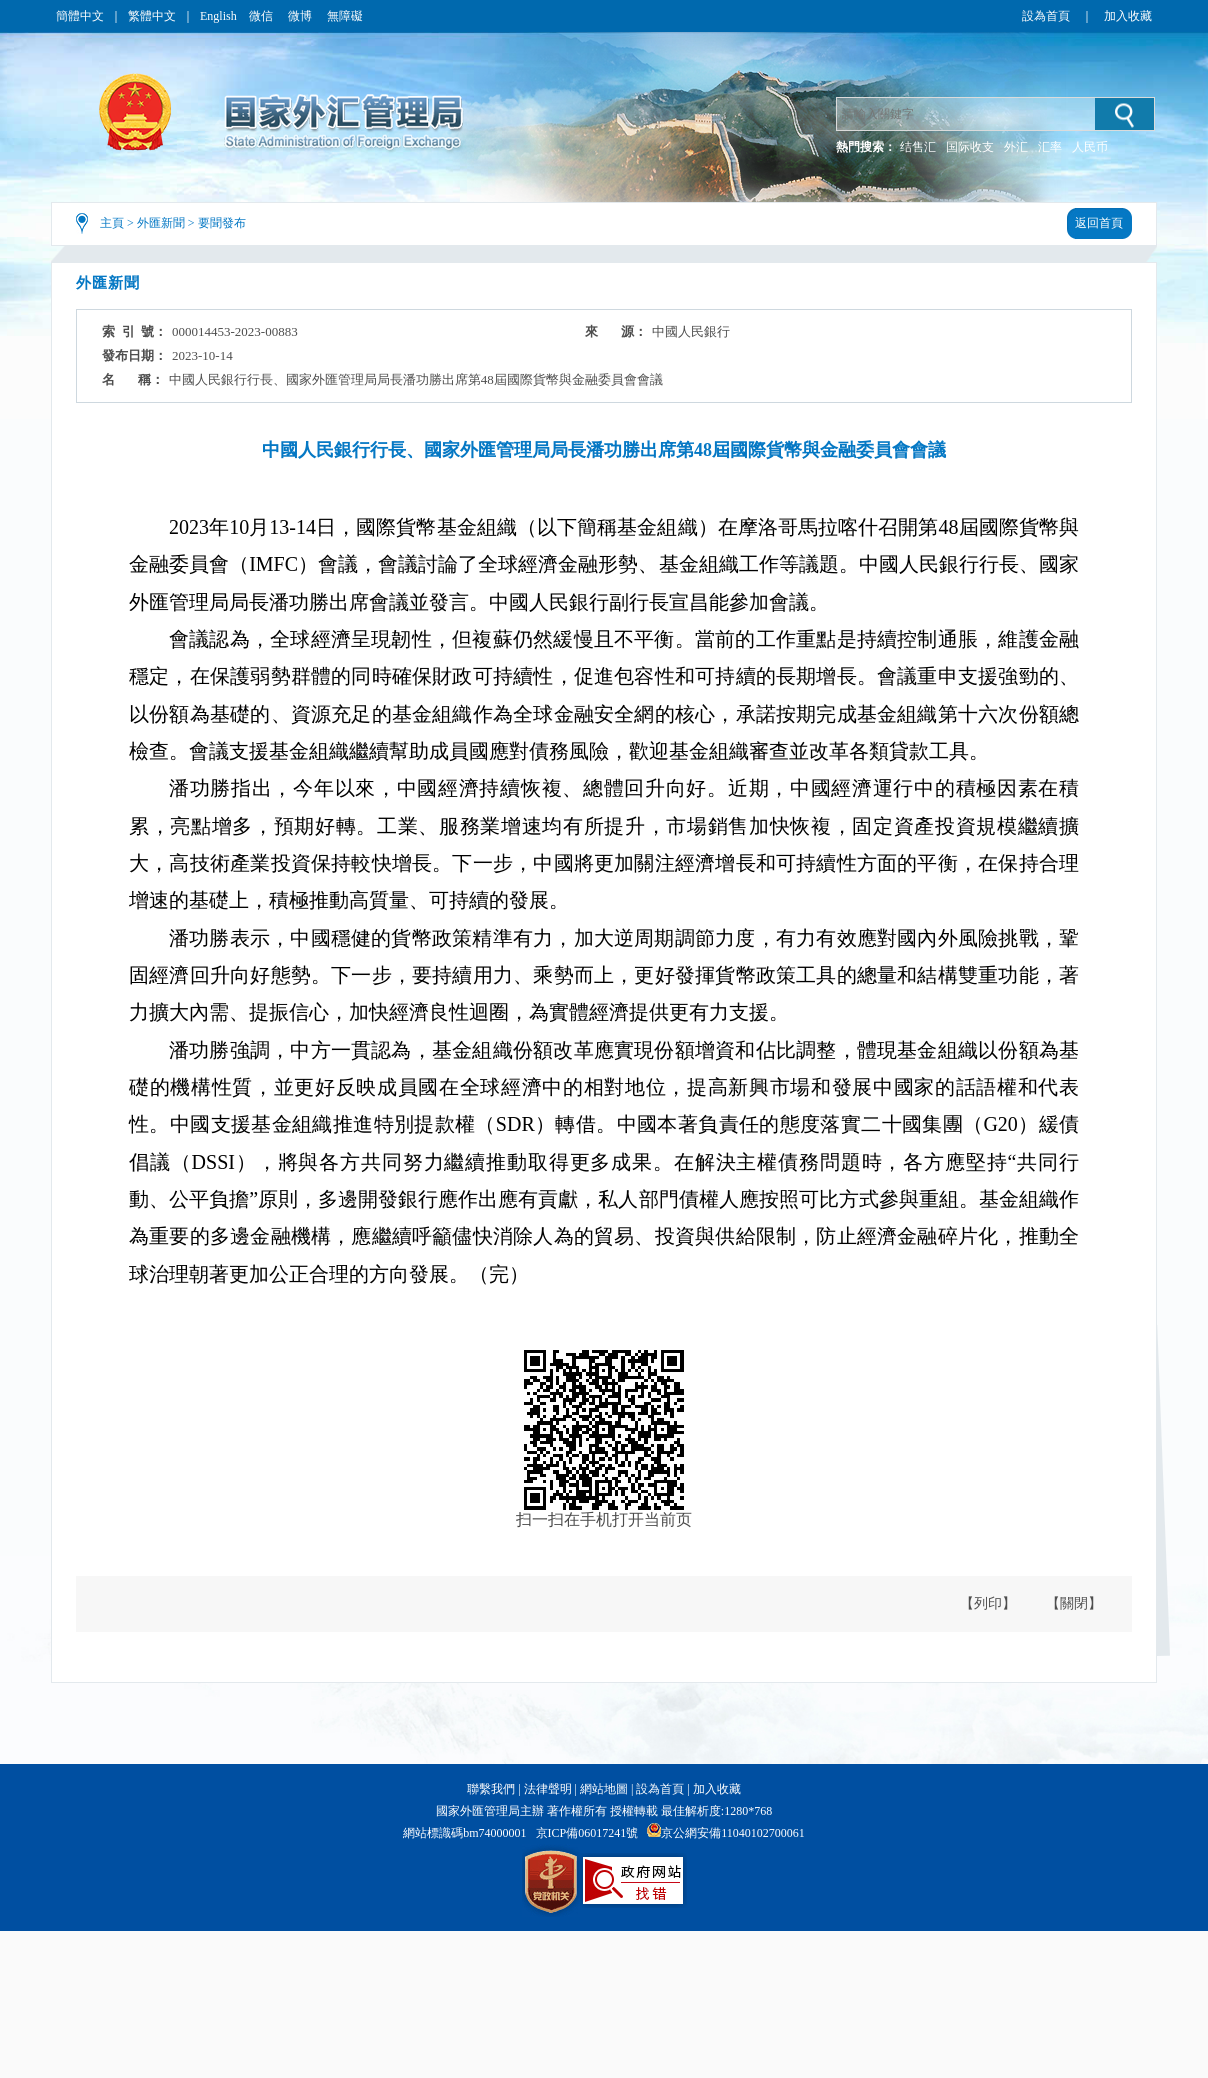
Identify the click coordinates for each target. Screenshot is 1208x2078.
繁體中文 (152, 16)
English (218, 16)
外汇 (1016, 147)
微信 (262, 16)
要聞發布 (222, 223)
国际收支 (970, 147)
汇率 (1050, 147)
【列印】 (988, 1603)
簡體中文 (80, 16)
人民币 (1090, 147)
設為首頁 (1046, 16)
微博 (301, 16)
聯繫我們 (491, 1789)
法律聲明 (548, 1789)
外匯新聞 (161, 223)
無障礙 (345, 16)
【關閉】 (1074, 1603)
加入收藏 (1128, 16)
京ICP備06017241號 (587, 1833)
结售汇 (918, 147)
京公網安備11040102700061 (733, 1833)
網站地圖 (604, 1789)
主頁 (112, 223)
